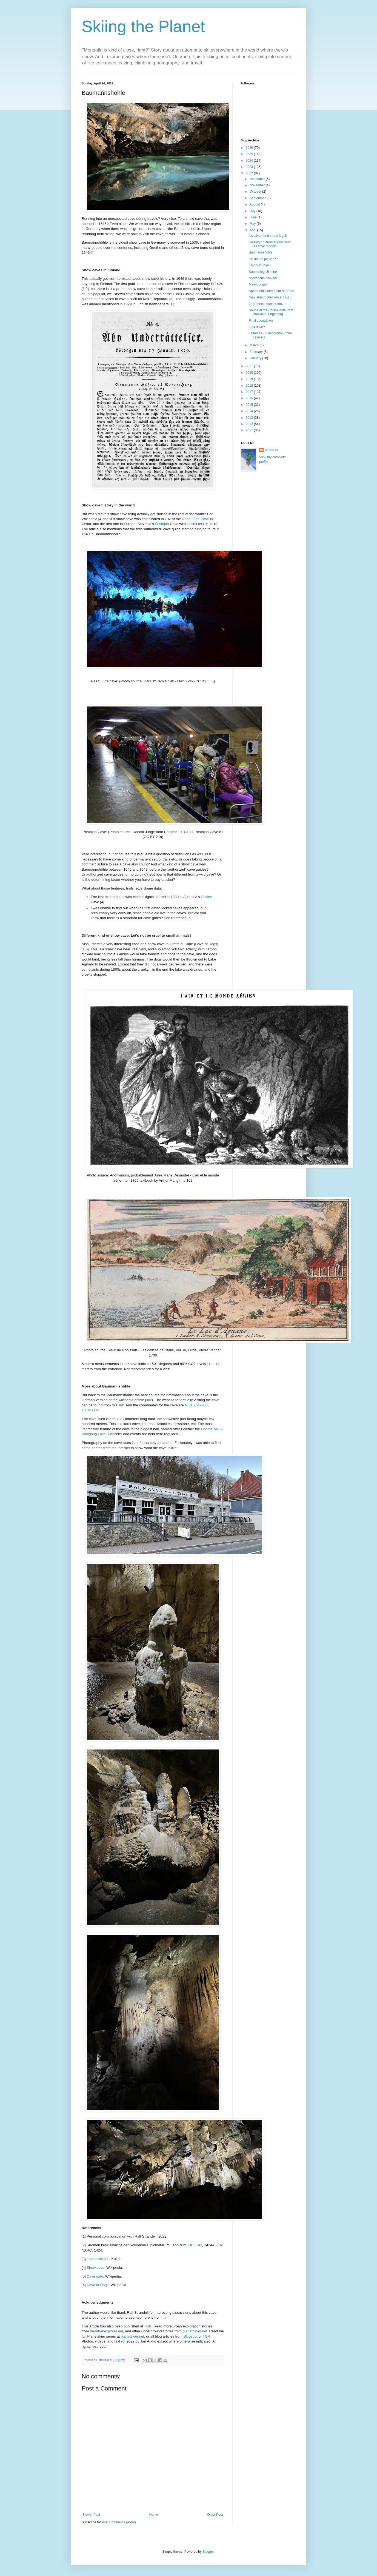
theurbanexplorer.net (106, 2331)
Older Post (215, 2515)
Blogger (208, 2552)
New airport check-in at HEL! (270, 297)
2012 (250, 424)
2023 (250, 167)
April (253, 230)
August (255, 204)
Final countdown (261, 321)
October (256, 191)
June (254, 217)
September (258, 198)
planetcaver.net (195, 2331)
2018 (250, 385)
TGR (148, 2326)
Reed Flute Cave (195, 519)
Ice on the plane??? (263, 259)
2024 (250, 161)
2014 (250, 411)
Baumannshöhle (261, 252)
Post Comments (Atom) (119, 2522)
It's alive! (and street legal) (268, 236)
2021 (250, 366)
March (255, 345)
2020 (250, 373)
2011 (250, 430)
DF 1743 (195, 2245)
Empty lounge (259, 265)
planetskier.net (132, 2336)
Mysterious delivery (263, 278)
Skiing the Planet (143, 26)
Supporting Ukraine (263, 272)
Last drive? (257, 327)
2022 (250, 173)
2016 (250, 398)
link (149, 1400)
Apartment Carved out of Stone (271, 291)
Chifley (206, 897)
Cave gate (95, 2276)
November (258, 185)
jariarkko (271, 450)
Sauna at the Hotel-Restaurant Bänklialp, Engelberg (271, 312)
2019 (250, 379)
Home (153, 2515)
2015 (250, 405)
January (256, 358)
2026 (250, 148)
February (257, 352)
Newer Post (91, 2515)
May (253, 224)
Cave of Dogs (97, 2285)
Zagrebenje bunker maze (267, 304)
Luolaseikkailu (98, 2259)
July (253, 211)
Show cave (95, 2268)
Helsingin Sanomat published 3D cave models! (270, 244)
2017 (250, 392)
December (258, 179)
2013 (250, 418)
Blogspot (191, 2336)
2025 (250, 154)
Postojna (162, 524)
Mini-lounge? (258, 284)
